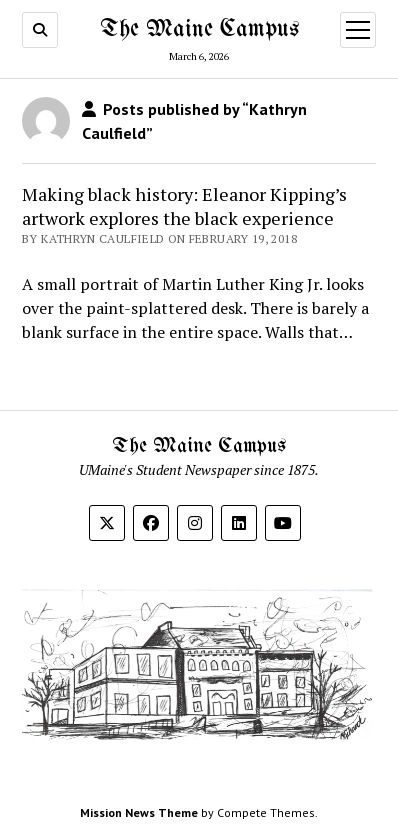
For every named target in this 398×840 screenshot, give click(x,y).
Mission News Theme (139, 812)
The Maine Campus (199, 29)
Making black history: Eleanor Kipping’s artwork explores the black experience (184, 206)
